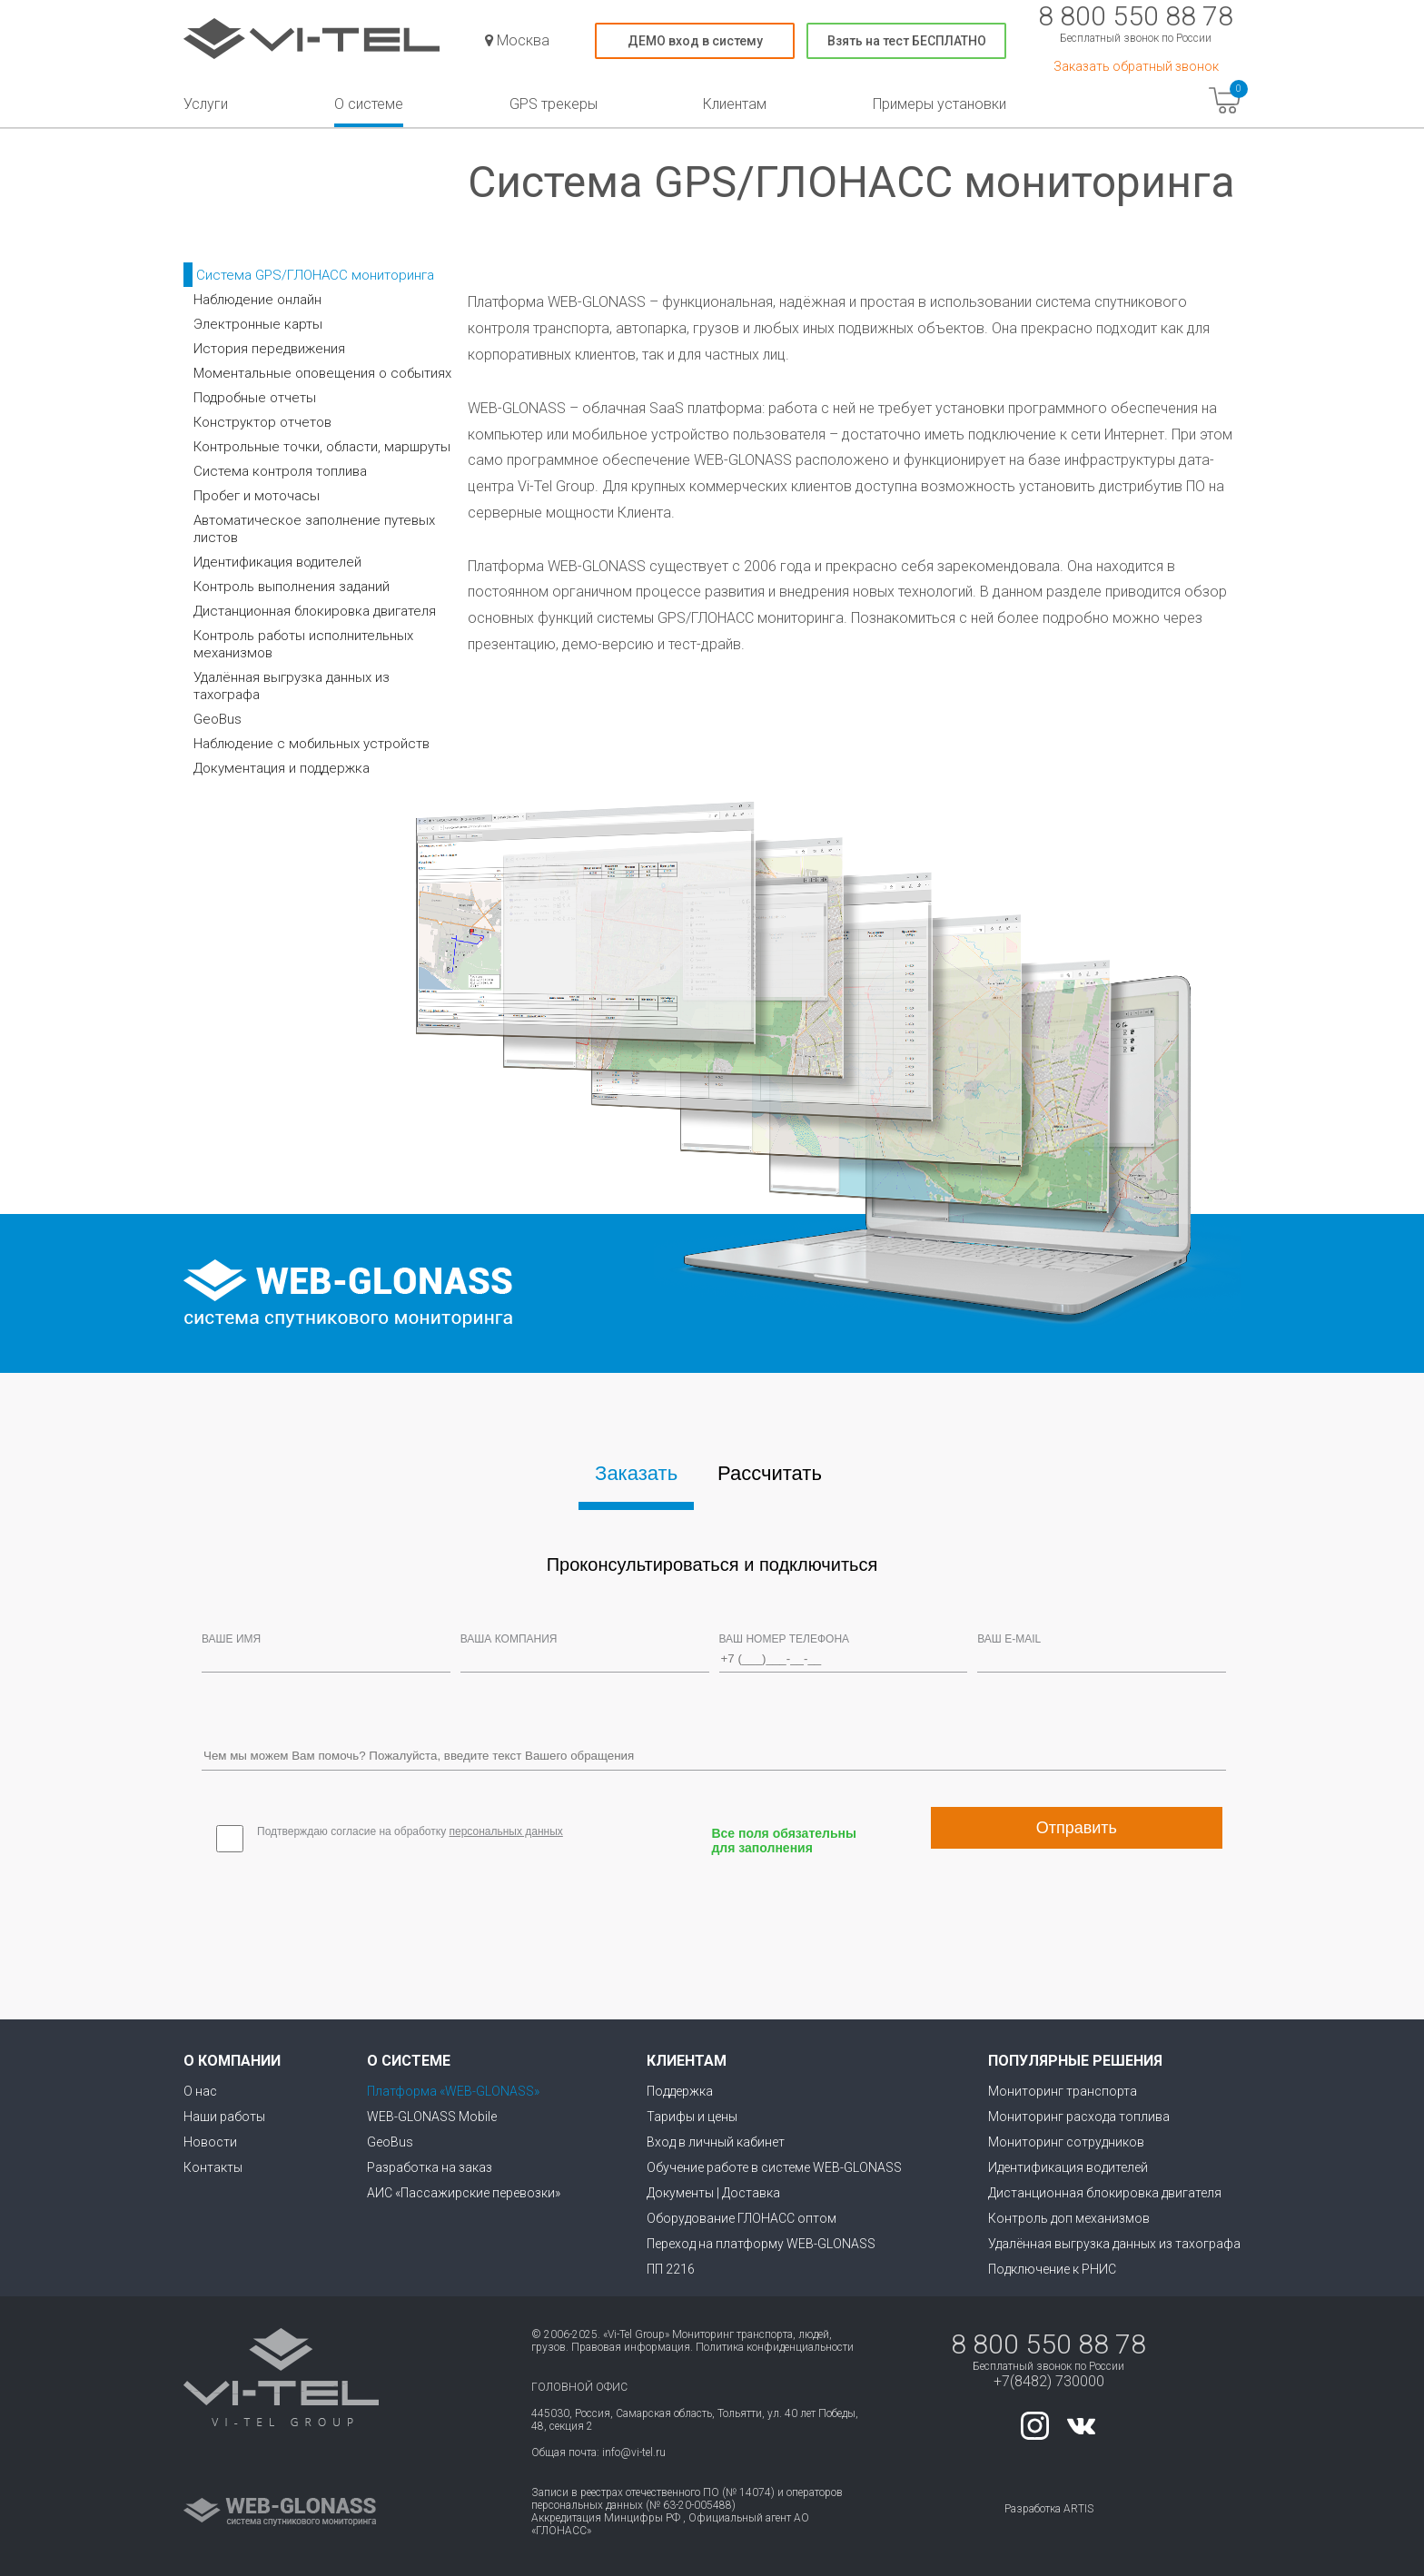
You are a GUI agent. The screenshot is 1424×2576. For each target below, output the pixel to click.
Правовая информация (630, 2347)
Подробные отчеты (254, 398)
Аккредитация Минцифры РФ (605, 2518)
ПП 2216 (671, 2269)
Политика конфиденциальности (775, 2347)
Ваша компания (509, 1639)
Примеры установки (939, 104)
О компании (232, 2060)
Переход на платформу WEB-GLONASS (761, 2243)
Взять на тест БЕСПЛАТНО (906, 41)
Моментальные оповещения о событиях (322, 373)
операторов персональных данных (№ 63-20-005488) (687, 2499)
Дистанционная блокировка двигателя (314, 611)
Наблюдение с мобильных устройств (311, 743)
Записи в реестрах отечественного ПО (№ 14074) (653, 2492)
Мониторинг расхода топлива (1079, 2116)
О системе (368, 104)
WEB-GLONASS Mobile (432, 2116)
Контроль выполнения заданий (291, 586)
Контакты (212, 2167)
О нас (200, 2091)
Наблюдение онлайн (257, 299)
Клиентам (734, 104)
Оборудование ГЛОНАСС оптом (741, 2218)
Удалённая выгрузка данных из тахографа (1114, 2243)
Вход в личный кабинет (716, 2142)
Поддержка (680, 2091)
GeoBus (217, 719)
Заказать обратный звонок (1136, 66)
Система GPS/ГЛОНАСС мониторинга (315, 275)
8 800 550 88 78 (1135, 16)
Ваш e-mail (1009, 1639)
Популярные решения (1075, 2060)
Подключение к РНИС (1052, 2269)
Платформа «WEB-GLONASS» (453, 2091)
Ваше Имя (231, 1639)
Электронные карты (257, 324)
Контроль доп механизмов (1069, 2218)
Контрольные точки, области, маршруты (321, 447)
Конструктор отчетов (262, 422)
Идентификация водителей (277, 562)
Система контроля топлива (280, 471)
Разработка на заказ (429, 2167)
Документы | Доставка (713, 2193)
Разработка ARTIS (1048, 2508)
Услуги (205, 104)
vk (1081, 2425)
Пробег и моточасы (256, 496)
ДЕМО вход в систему (695, 41)
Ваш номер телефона (784, 1639)
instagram (1034, 2425)
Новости (210, 2142)
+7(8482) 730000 (1049, 2381)
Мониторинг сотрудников (1066, 2142)
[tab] (636, 1477)
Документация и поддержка (281, 768)
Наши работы (224, 2116)
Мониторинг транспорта (1062, 2091)
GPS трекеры (553, 104)
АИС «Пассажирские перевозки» (463, 2193)
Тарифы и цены (692, 2116)
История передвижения (269, 349)
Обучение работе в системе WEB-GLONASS (774, 2167)
